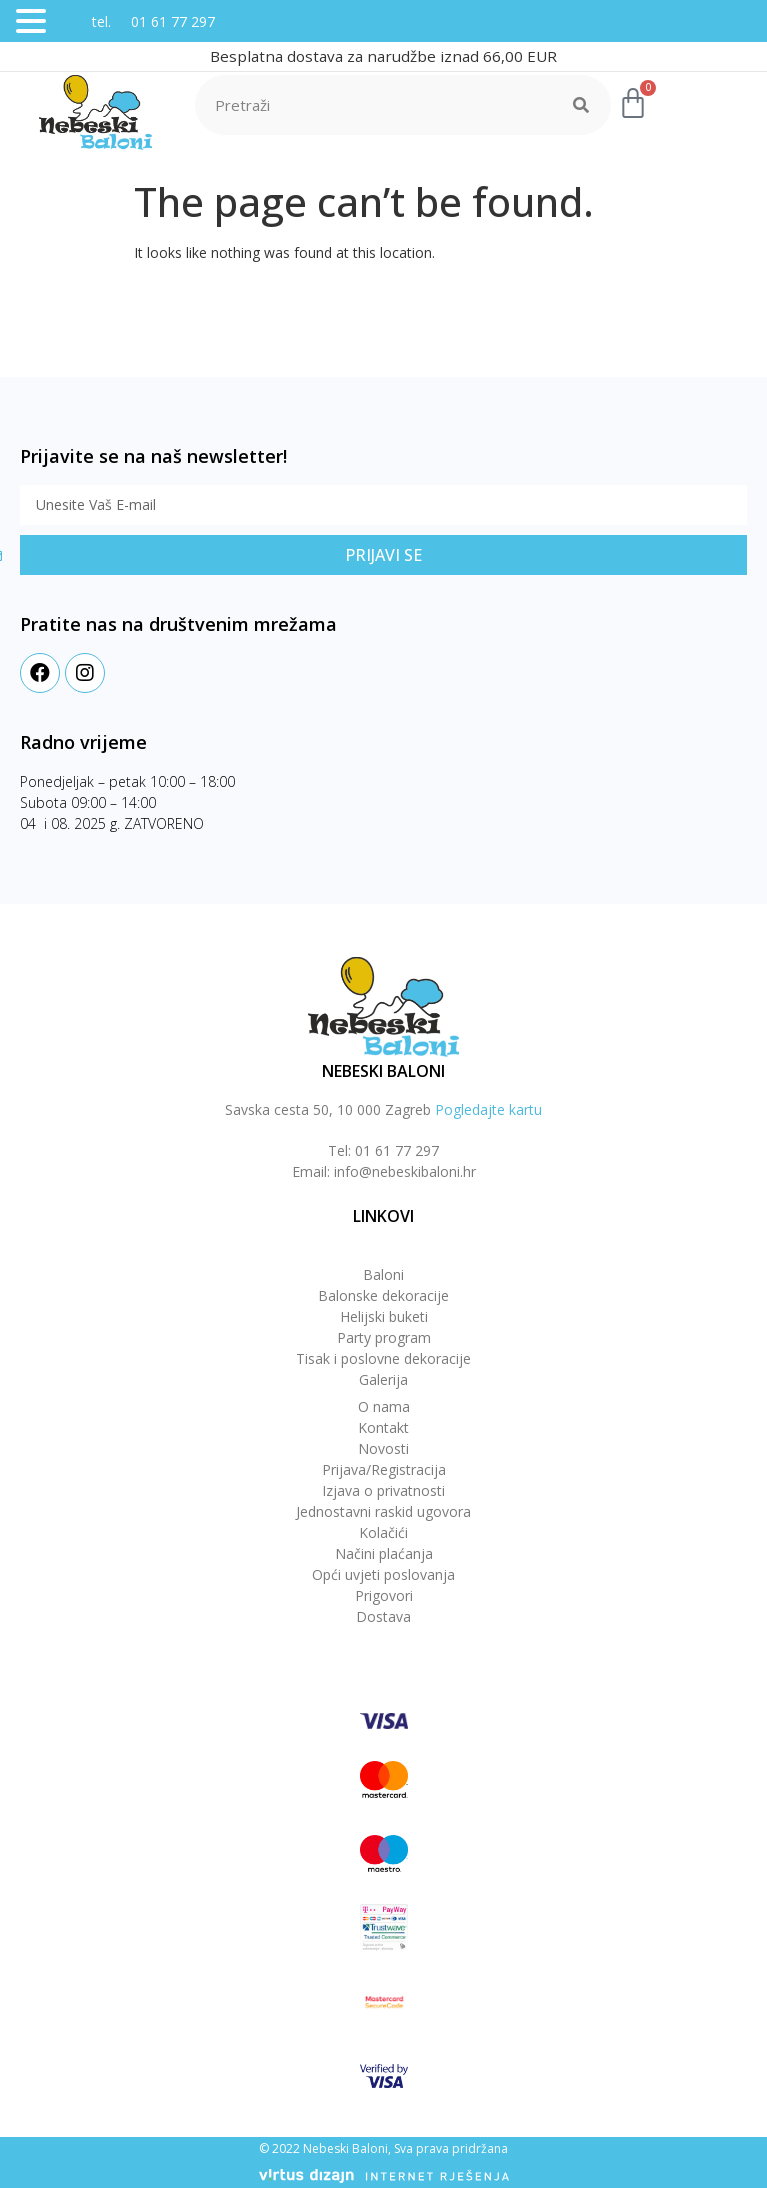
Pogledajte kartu (488, 1109)
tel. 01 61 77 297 (133, 21)
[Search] (581, 105)
